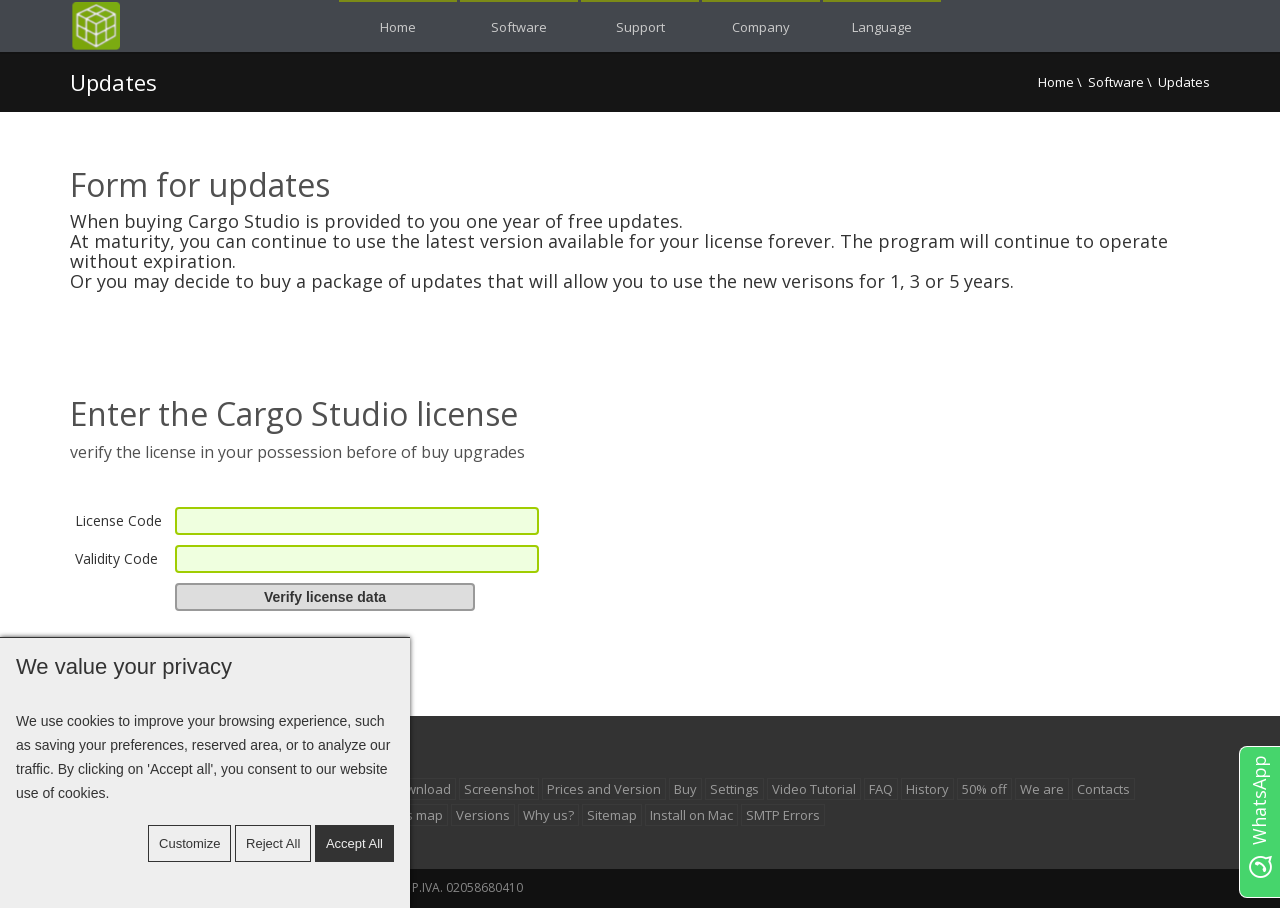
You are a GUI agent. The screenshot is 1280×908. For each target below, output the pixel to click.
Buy (685, 789)
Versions (483, 815)
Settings (734, 789)
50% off (984, 789)
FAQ (881, 789)
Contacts (1103, 789)
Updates (113, 82)
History (927, 789)
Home (1056, 82)
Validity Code (116, 558)
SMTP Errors (783, 815)
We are (1042, 789)
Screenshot (499, 789)
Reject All (273, 843)
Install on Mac (691, 815)
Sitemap (612, 815)
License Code (118, 520)
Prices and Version (604, 789)
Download (420, 789)
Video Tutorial (814, 789)
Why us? (548, 815)
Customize (189, 843)
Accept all (354, 843)
